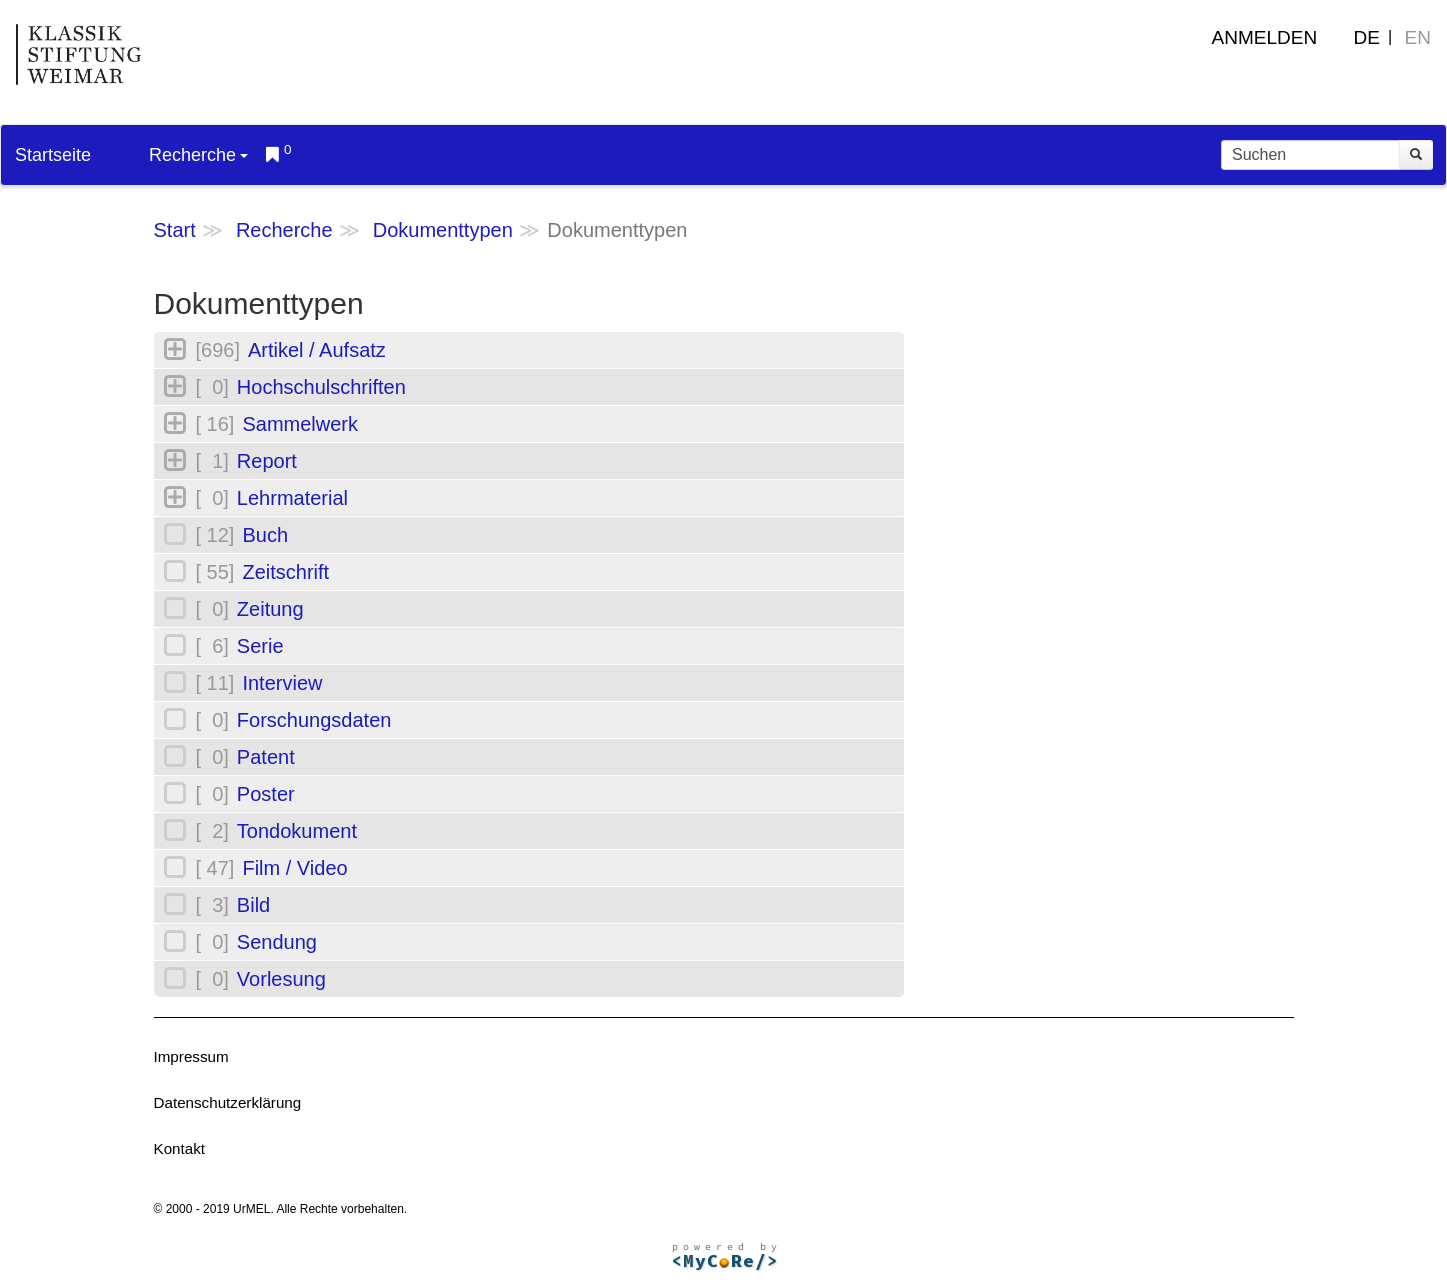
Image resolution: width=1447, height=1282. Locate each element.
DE (1367, 37)
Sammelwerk (300, 424)
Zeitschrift (285, 572)
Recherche (198, 155)
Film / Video (294, 868)
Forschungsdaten (314, 720)
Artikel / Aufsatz (317, 350)
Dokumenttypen (443, 230)
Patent (266, 757)
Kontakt (180, 1148)
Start (175, 230)
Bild (253, 905)
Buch (265, 535)
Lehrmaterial (292, 498)
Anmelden (1265, 37)
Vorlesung (281, 979)
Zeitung (270, 609)
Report (267, 461)
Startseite (53, 155)
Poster (266, 794)
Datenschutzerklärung (228, 1102)
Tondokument (297, 831)
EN (1418, 37)
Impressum (191, 1056)
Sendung (277, 942)
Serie (260, 646)
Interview (282, 683)
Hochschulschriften (321, 387)
